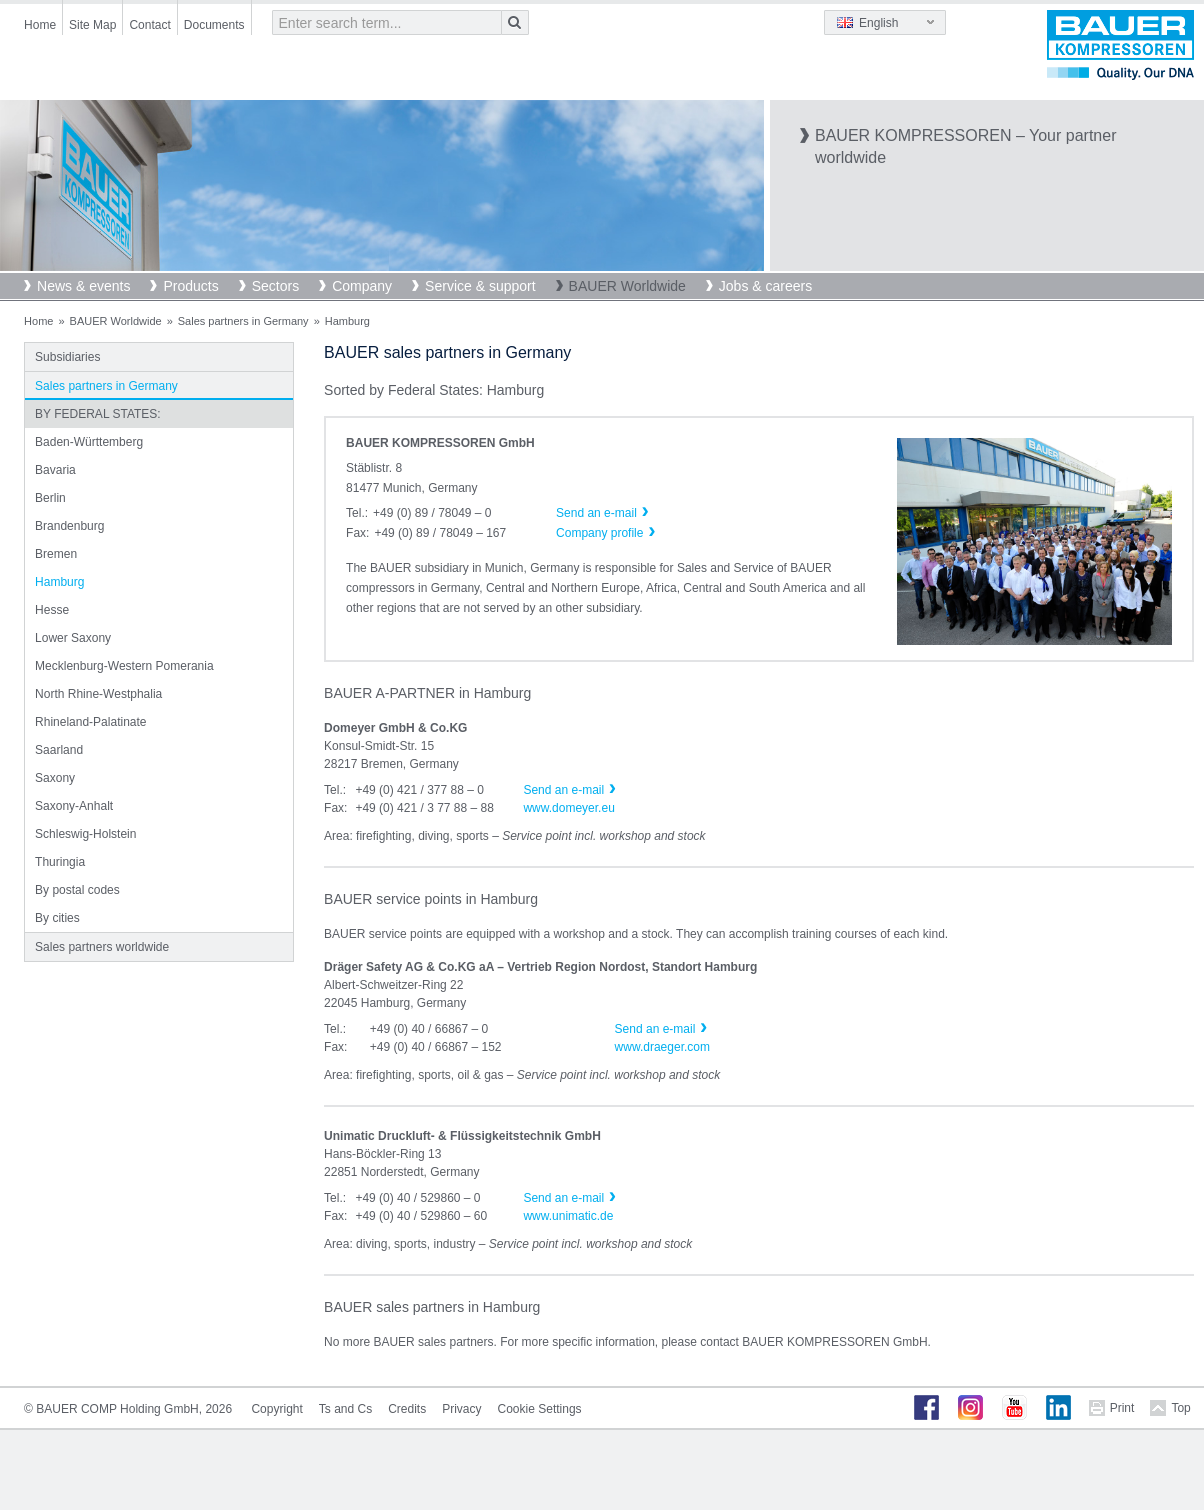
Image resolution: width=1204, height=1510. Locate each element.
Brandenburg (69, 526)
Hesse (52, 610)
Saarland (59, 750)
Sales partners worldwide (102, 947)
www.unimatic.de (568, 1216)
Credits (407, 1409)
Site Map (92, 25)
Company (362, 286)
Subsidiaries (67, 357)
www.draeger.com (662, 1047)
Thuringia (60, 862)
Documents (214, 25)
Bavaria (55, 470)
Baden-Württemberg (89, 442)
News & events (83, 286)
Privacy (461, 1409)
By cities (57, 918)
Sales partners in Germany (243, 321)
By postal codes (77, 890)
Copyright (276, 1409)
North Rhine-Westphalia (98, 694)
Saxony (55, 778)
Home (40, 25)
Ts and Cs (345, 1409)
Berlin (50, 498)
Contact (149, 25)
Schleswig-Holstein (85, 834)
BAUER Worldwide (627, 286)
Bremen (56, 554)
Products (190, 286)
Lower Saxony (73, 638)
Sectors (275, 286)
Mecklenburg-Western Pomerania (124, 666)
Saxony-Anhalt (74, 806)
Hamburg (59, 582)
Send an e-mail (563, 790)
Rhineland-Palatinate (90, 722)
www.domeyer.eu (568, 808)
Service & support (480, 286)
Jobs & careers (765, 286)
